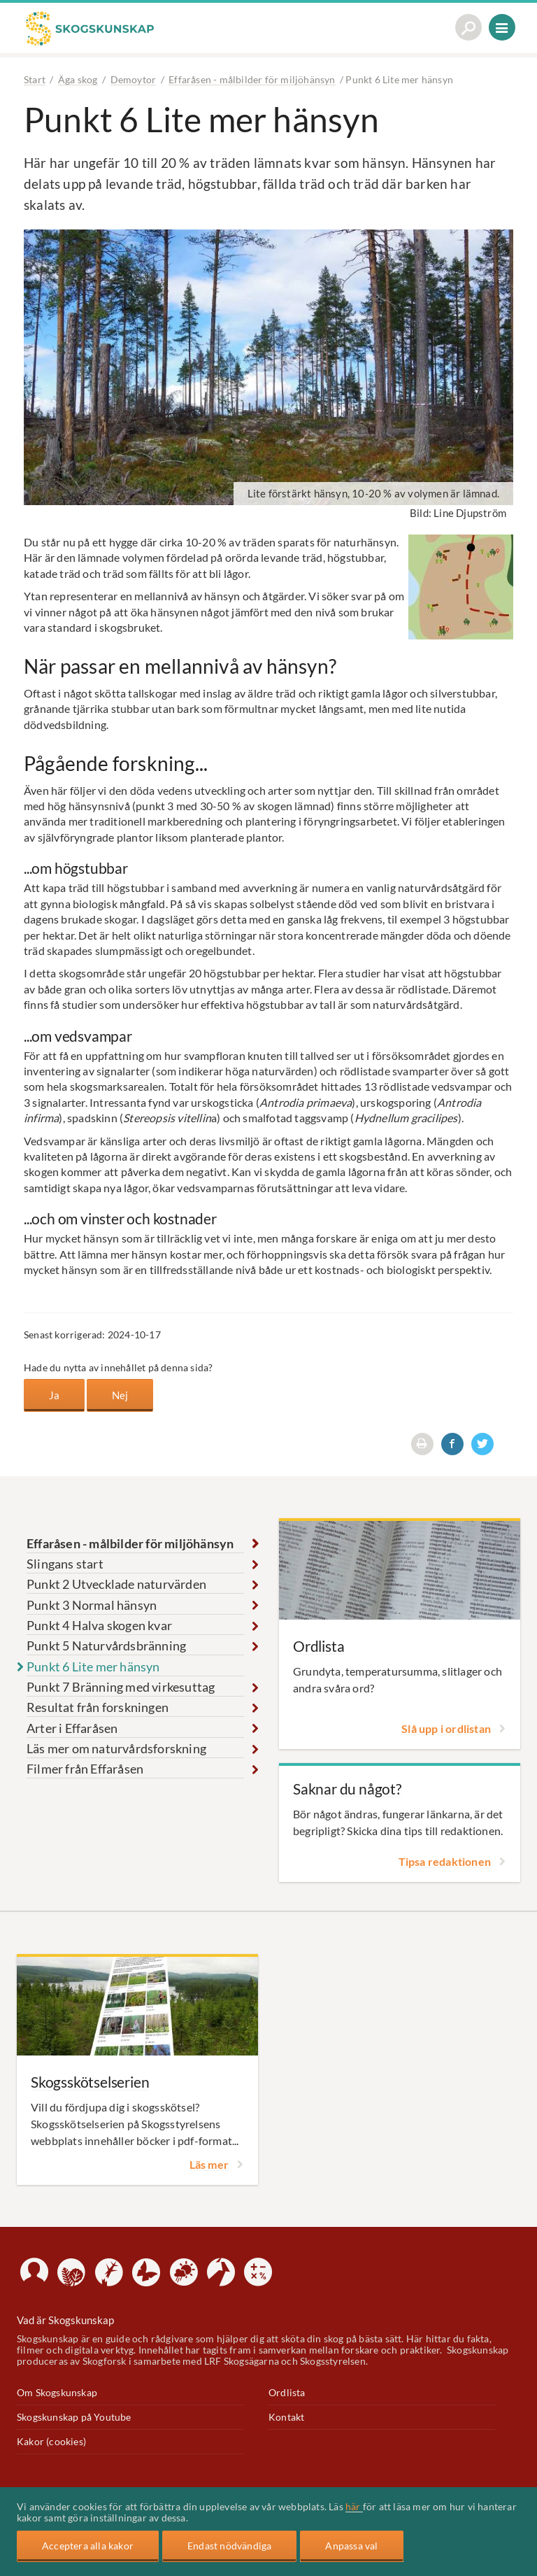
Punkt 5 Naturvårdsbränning (106, 1645)
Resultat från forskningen (98, 1706)
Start (34, 79)
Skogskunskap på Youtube (74, 2416)
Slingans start (65, 1563)
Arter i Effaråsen (72, 1727)
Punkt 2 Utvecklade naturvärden (116, 1583)
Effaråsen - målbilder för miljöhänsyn (252, 79)
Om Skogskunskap (57, 2392)
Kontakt (286, 2416)
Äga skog (78, 79)
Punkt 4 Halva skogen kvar (99, 1624)
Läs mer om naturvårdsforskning (116, 1747)
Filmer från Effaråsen (85, 1768)
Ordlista (287, 2392)
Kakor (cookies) (51, 2441)
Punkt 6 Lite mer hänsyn (93, 1665)
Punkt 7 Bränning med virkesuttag (121, 1686)
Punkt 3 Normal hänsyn (92, 1604)
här (354, 2506)
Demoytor (133, 79)
